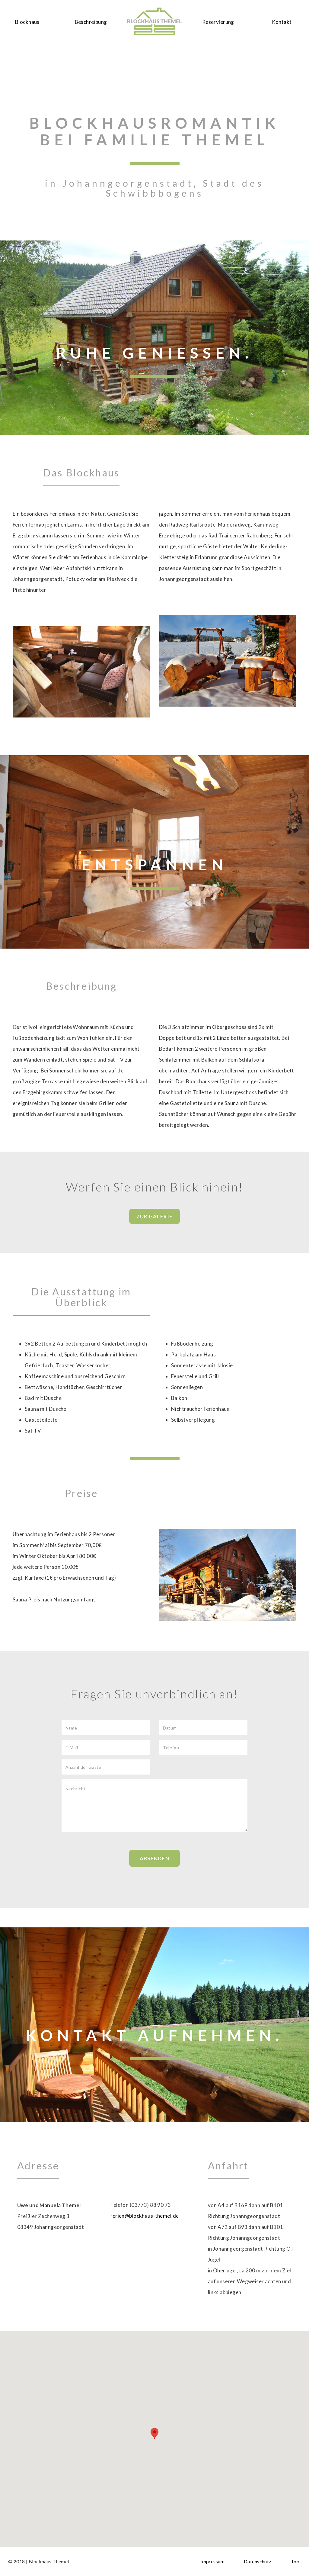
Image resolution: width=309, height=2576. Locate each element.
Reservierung (218, 22)
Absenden (154, 1858)
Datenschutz (258, 2561)
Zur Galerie (154, 1216)
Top (295, 2561)
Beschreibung (91, 22)
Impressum (212, 2561)
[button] (154, 2433)
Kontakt (282, 22)
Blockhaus (27, 22)
